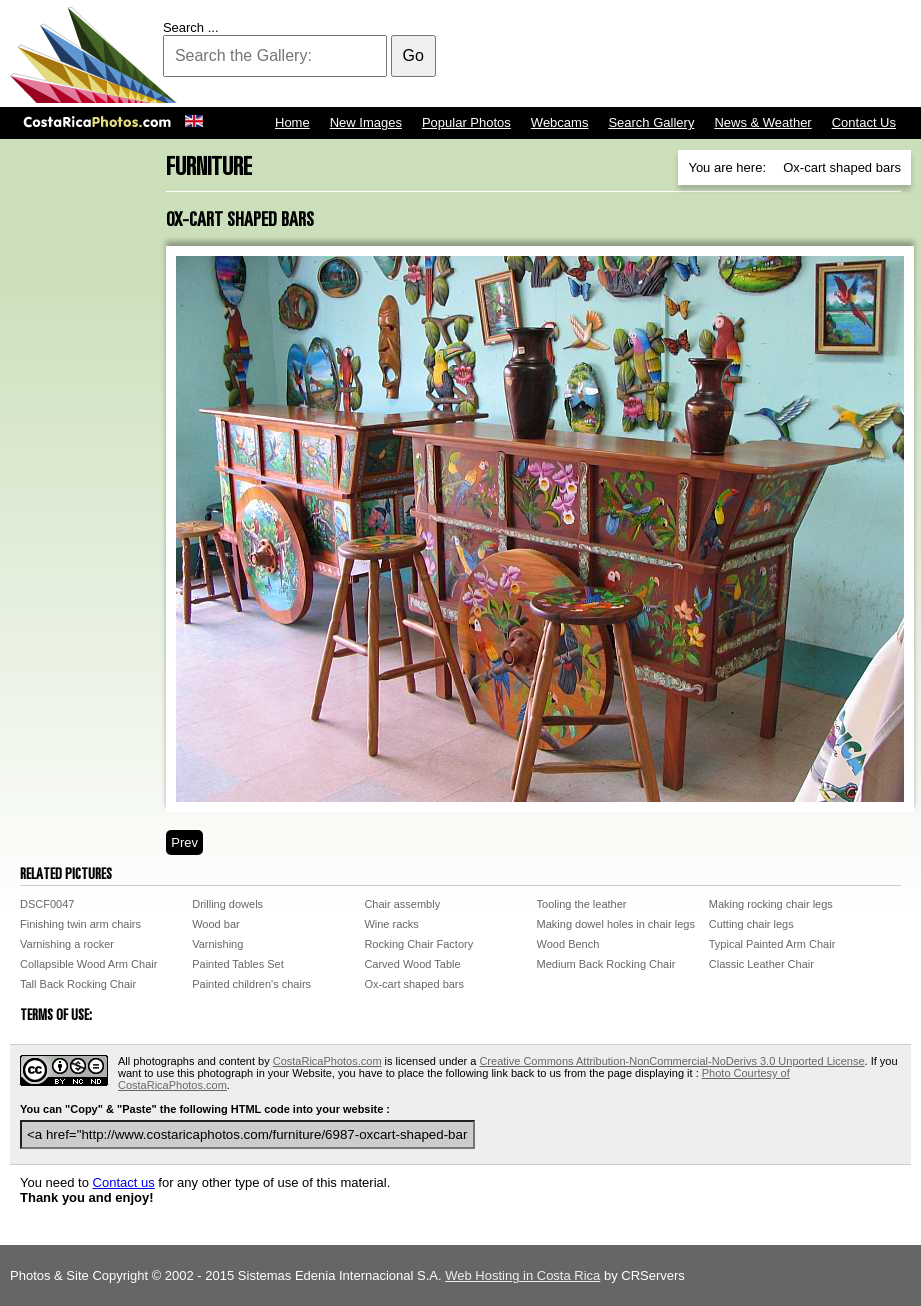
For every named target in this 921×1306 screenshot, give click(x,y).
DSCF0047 (47, 904)
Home (292, 122)
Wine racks (391, 924)
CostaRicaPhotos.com (327, 1061)
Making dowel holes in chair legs (616, 924)
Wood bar (216, 924)
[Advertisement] (547, 55)
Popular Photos (466, 122)
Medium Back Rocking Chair (606, 964)
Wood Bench (568, 944)
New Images (366, 122)
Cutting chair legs (751, 924)
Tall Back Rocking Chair (78, 984)
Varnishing (217, 944)
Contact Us (864, 122)
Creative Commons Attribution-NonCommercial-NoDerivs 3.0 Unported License (671, 1061)
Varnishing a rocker (67, 944)
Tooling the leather (582, 904)
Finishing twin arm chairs (80, 924)
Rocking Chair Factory (418, 944)
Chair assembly (402, 904)
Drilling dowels (227, 904)
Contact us (124, 1182)
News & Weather (762, 122)
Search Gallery (651, 122)
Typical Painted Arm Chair (772, 944)
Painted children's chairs (251, 984)
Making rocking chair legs (771, 904)
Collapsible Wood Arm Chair (88, 964)
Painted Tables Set (238, 964)
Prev (184, 842)
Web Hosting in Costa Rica (522, 1275)
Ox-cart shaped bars (414, 984)
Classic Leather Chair (761, 964)
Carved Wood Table (412, 964)
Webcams (560, 122)
